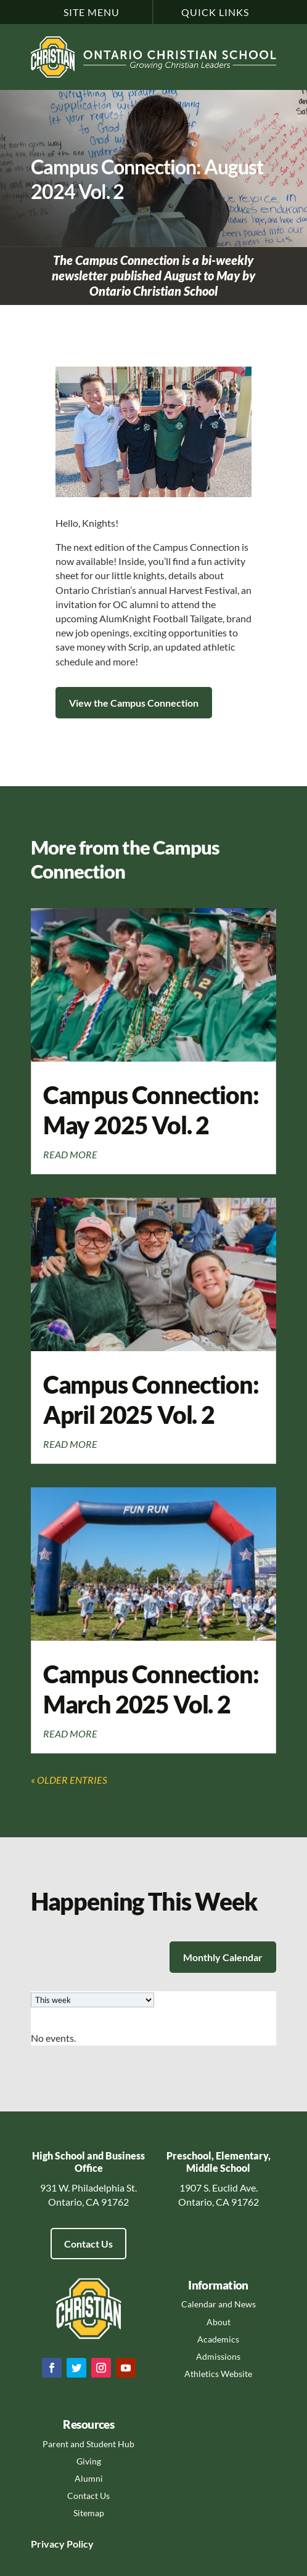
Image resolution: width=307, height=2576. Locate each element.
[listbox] (92, 2000)
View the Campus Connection (134, 703)
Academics (218, 2339)
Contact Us (88, 2243)
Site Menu (91, 12)
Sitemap (88, 2513)
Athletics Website (218, 2373)
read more (70, 1154)
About (219, 2322)
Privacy (48, 2544)
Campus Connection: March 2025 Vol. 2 (151, 1688)
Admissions (218, 2356)
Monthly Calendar (223, 1957)
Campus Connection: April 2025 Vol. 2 (151, 1399)
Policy (79, 2544)
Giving (88, 2461)
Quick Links (215, 12)
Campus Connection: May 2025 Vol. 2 (151, 1109)
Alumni (89, 2478)
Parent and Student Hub (88, 2444)
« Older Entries (69, 1780)
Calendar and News (218, 2304)
